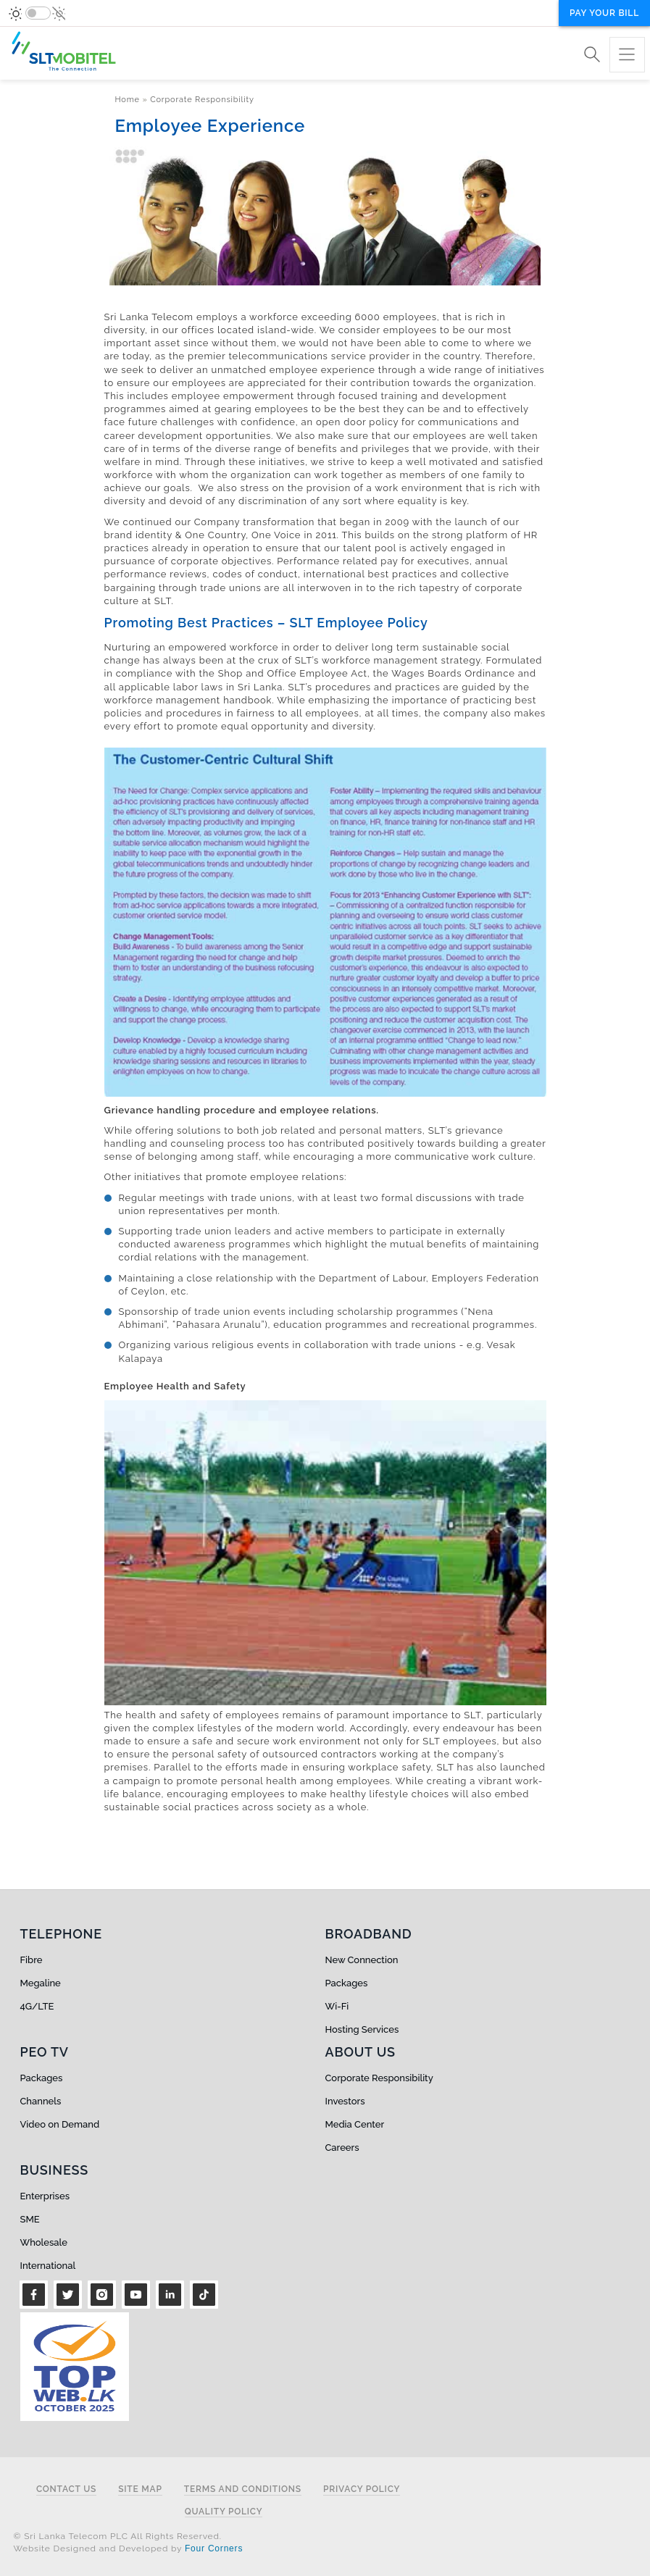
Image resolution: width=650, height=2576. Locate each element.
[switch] (38, 13)
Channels (41, 2101)
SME (30, 2219)
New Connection (362, 1959)
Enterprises (45, 2196)
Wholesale (43, 2242)
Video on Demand (60, 2124)
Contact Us (66, 2489)
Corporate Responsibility (202, 99)
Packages (346, 1983)
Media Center (355, 2124)
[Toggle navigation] (627, 54)
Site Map (140, 2489)
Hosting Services (362, 2029)
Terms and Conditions (242, 2489)
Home (127, 99)
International (48, 2265)
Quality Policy (224, 2512)
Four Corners (214, 2548)
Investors (345, 2101)
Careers (342, 2147)
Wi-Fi (337, 2006)
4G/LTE (37, 2006)
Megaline (40, 1983)
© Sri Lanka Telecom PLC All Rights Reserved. (118, 2536)
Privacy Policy (361, 2489)
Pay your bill (604, 13)
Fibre (31, 1959)
